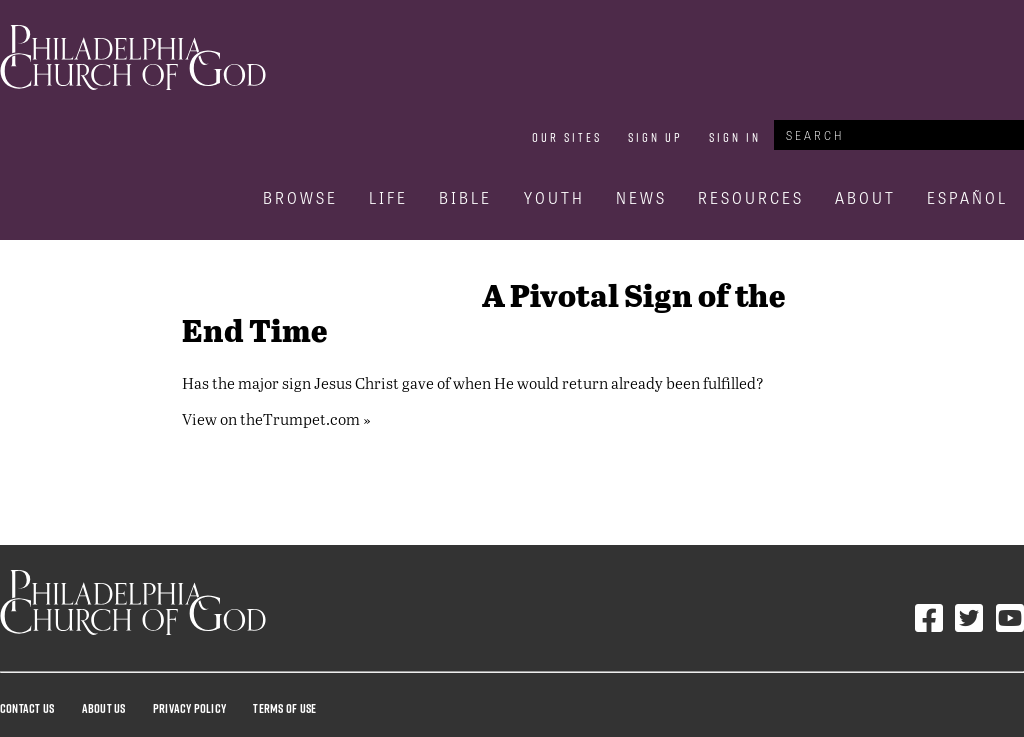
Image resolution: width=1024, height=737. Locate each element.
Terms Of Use (284, 708)
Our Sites (567, 137)
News (641, 197)
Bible (465, 197)
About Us (104, 708)
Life (388, 197)
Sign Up (655, 137)
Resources (751, 197)
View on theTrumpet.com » (276, 418)
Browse (300, 197)
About (865, 197)
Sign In (735, 137)
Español (967, 197)
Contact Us (27, 708)
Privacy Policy (189, 708)
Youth (554, 197)
